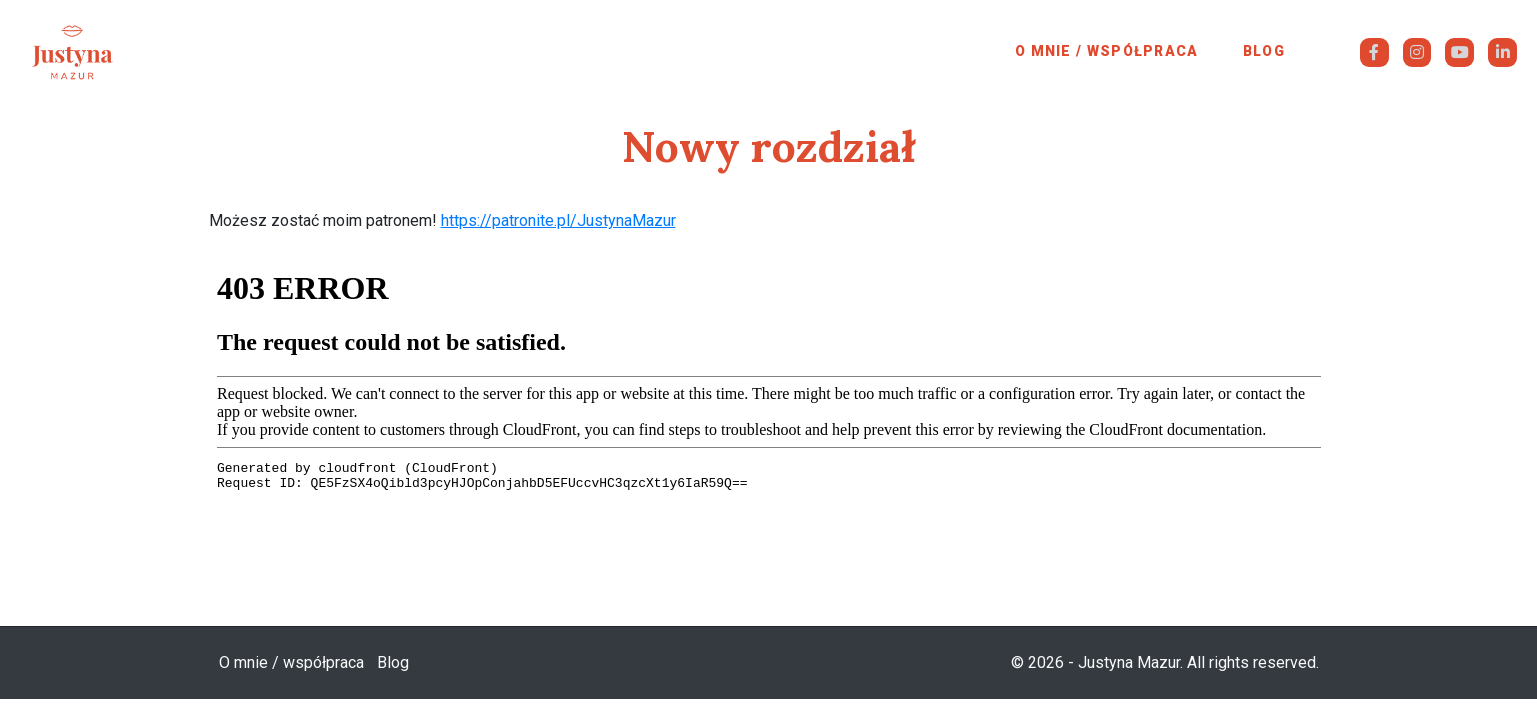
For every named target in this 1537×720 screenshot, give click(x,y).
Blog (1264, 51)
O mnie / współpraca (1107, 51)
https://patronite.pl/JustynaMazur (558, 220)
